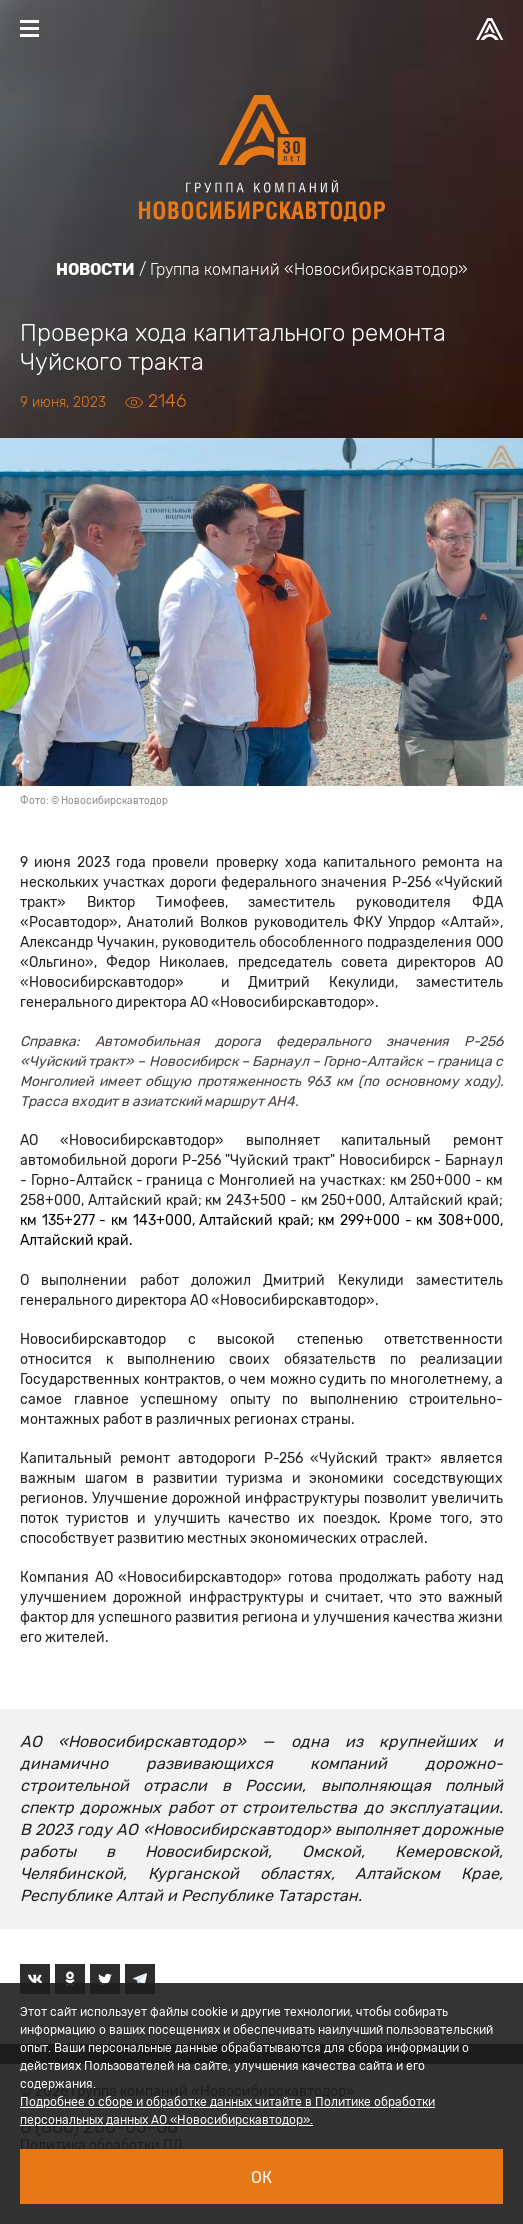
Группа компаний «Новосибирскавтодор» (309, 269)
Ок (261, 2177)
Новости (95, 269)
